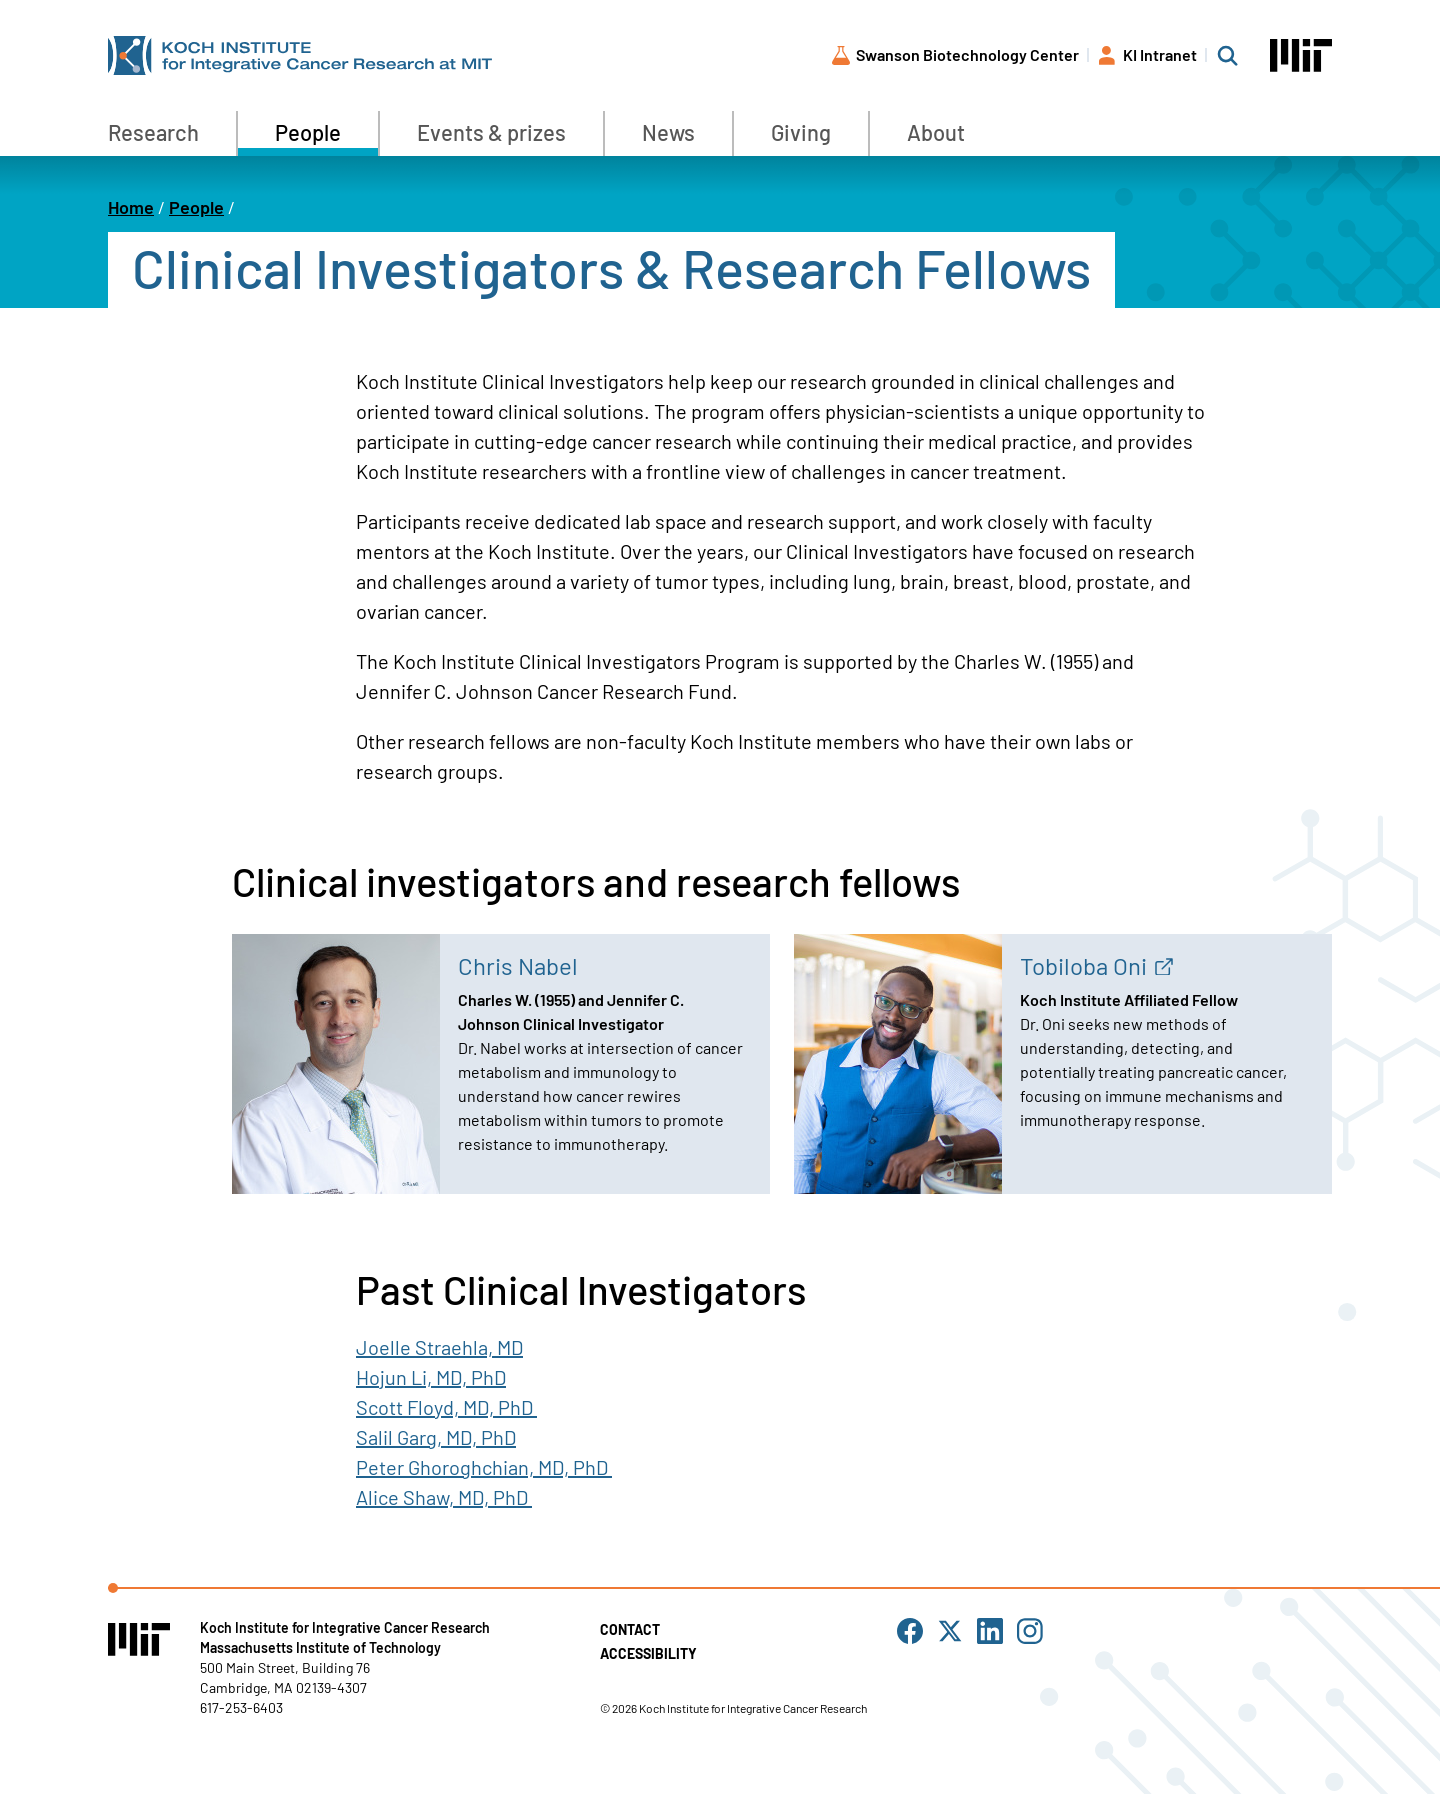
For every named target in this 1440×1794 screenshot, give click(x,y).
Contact (630, 1629)
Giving (801, 132)
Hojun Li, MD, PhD (431, 1377)
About (936, 132)
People (308, 132)
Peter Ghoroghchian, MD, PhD (484, 1467)
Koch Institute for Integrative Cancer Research (345, 1627)
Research (153, 132)
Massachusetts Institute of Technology (320, 1647)
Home (131, 207)
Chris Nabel (518, 965)
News (668, 132)
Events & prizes (491, 132)
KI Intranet (1160, 54)
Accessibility (648, 1653)
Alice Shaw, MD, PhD (442, 1497)
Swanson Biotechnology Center (967, 54)
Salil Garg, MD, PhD (436, 1437)
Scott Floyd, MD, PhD (444, 1407)
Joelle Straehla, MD (439, 1347)
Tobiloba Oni (1083, 965)
